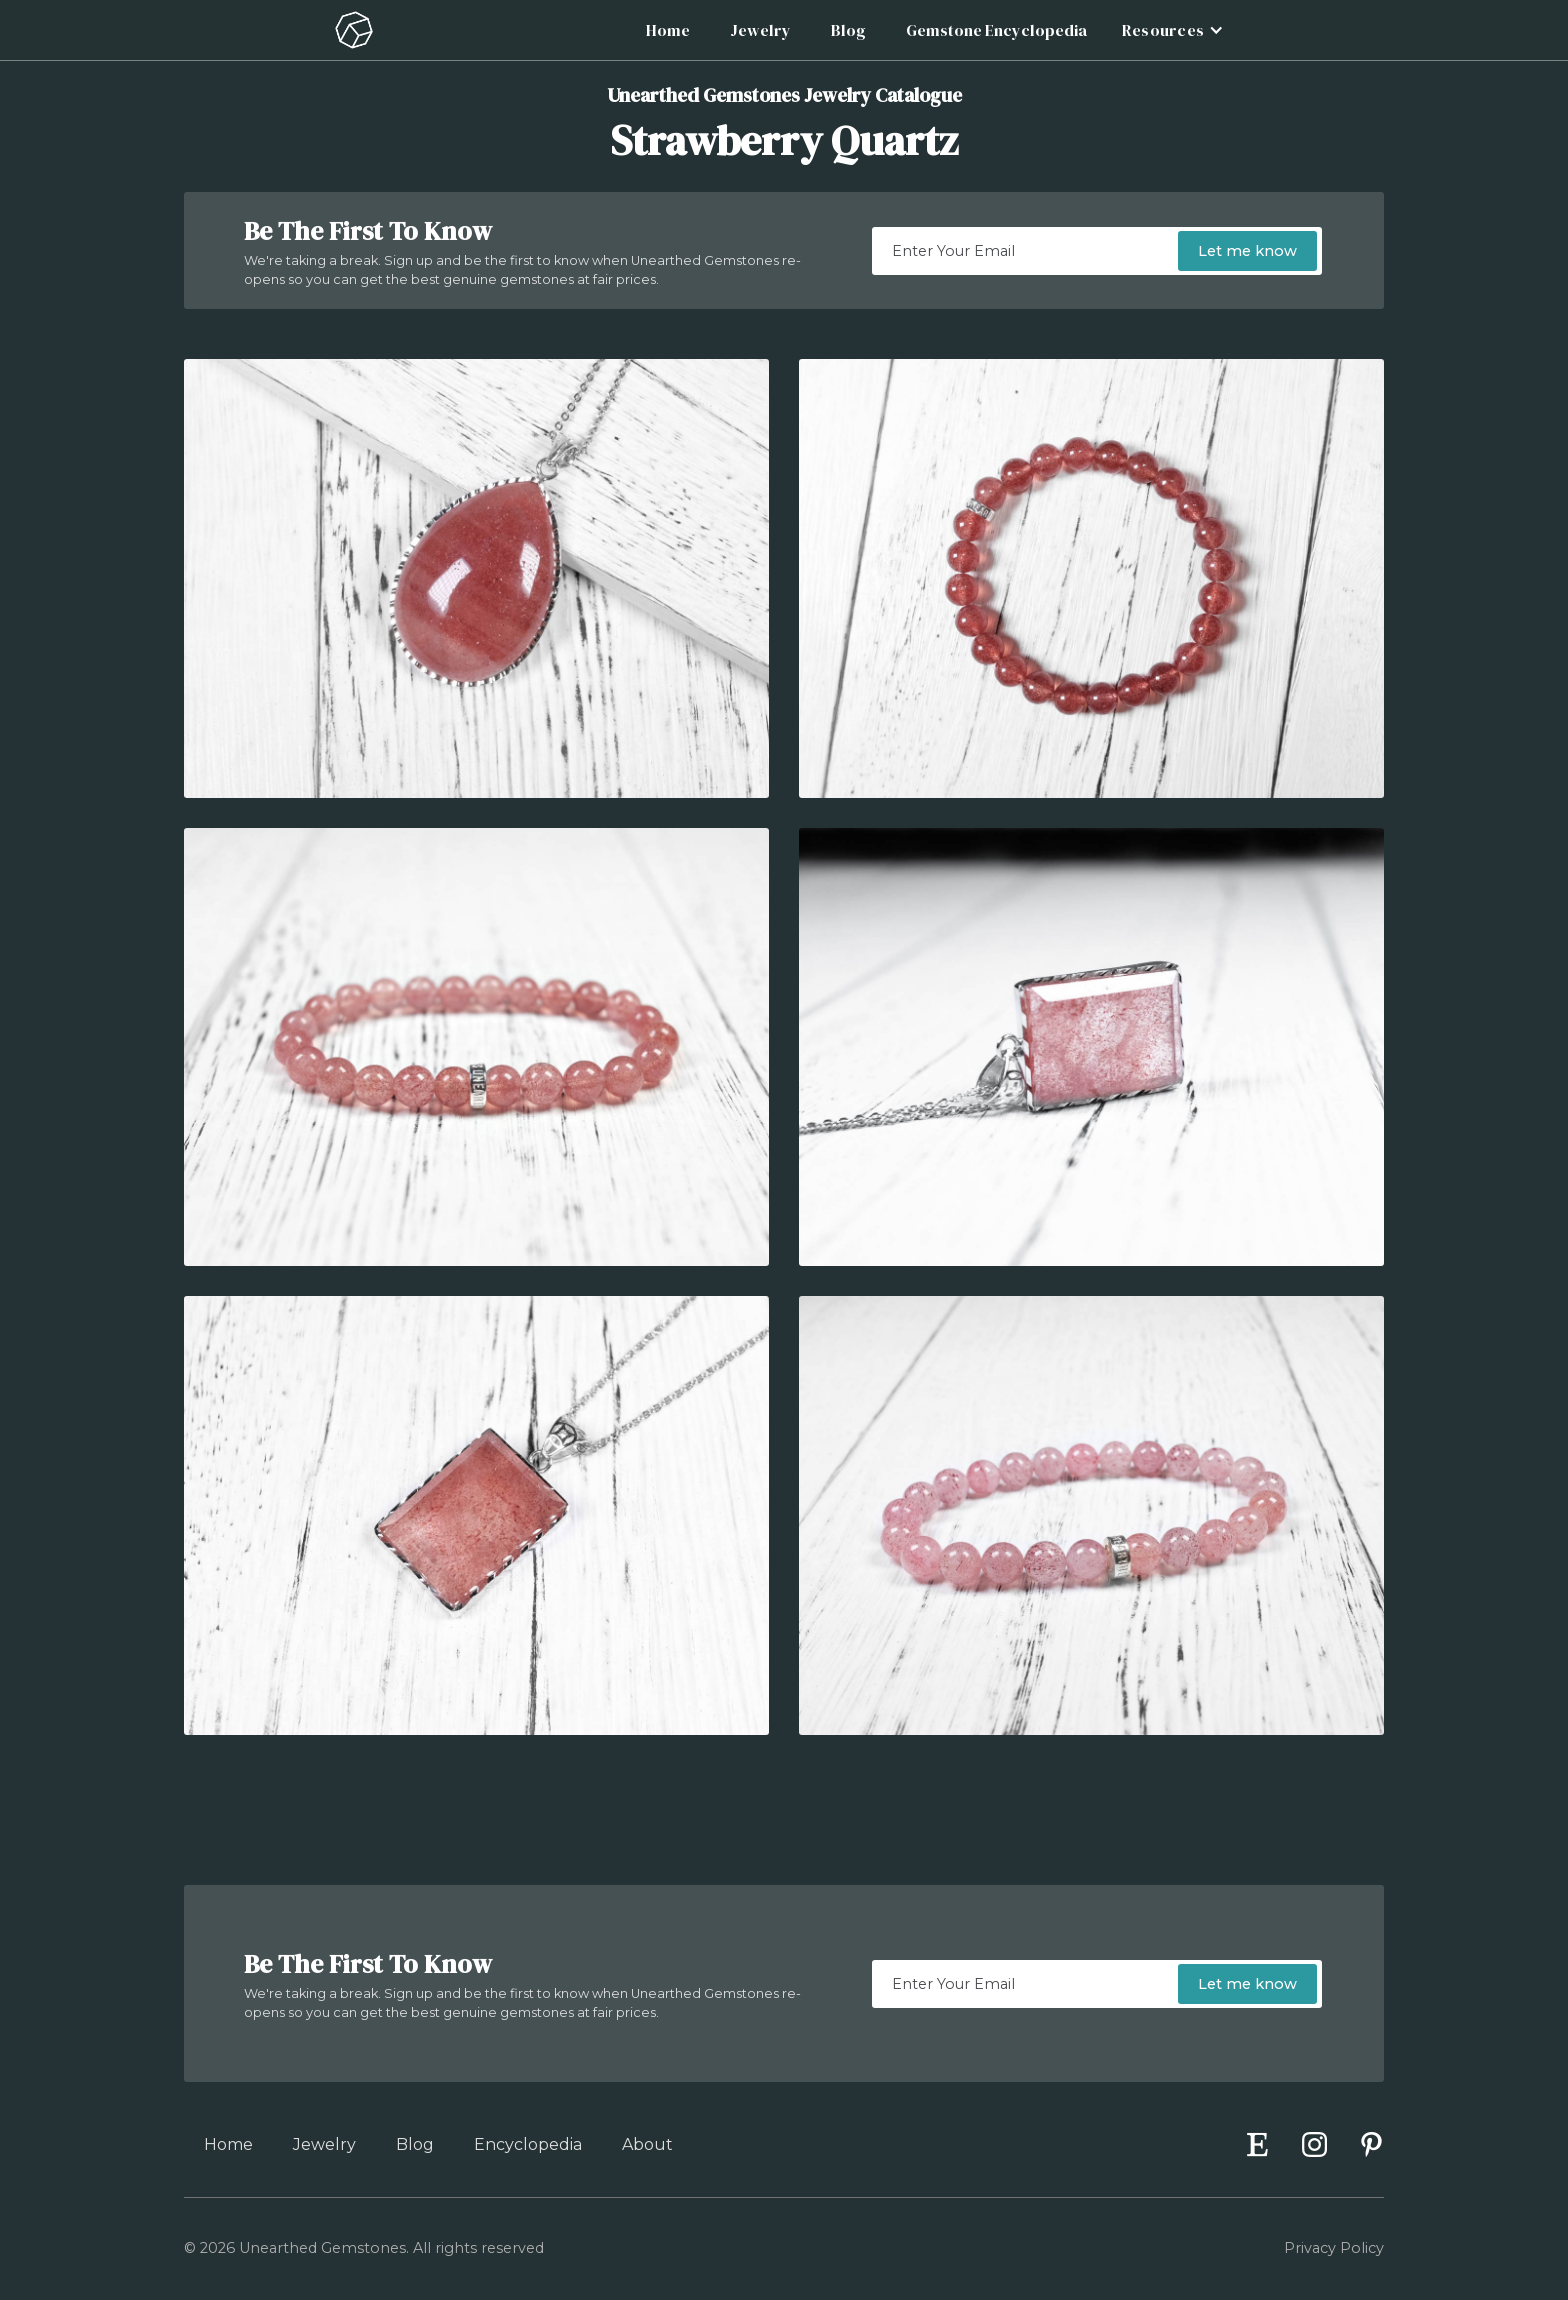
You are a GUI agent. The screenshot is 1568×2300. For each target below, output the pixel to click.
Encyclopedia (528, 2144)
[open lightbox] (476, 578)
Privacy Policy (1334, 2248)
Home (668, 30)
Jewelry (760, 30)
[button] (1170, 30)
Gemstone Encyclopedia (996, 30)
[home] (354, 30)
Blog (848, 30)
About (647, 2144)
